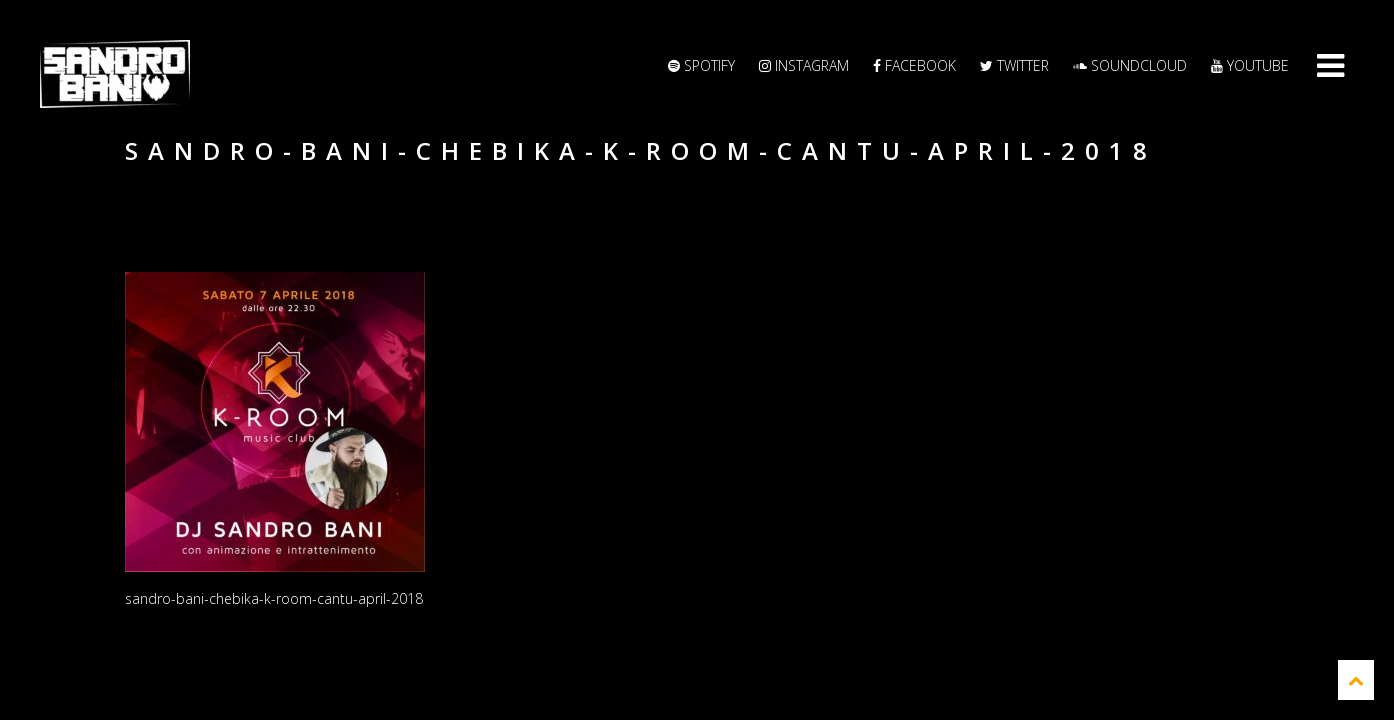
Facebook (914, 65)
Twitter (1014, 65)
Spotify (701, 65)
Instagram (804, 65)
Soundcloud (1130, 65)
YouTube (1250, 65)
